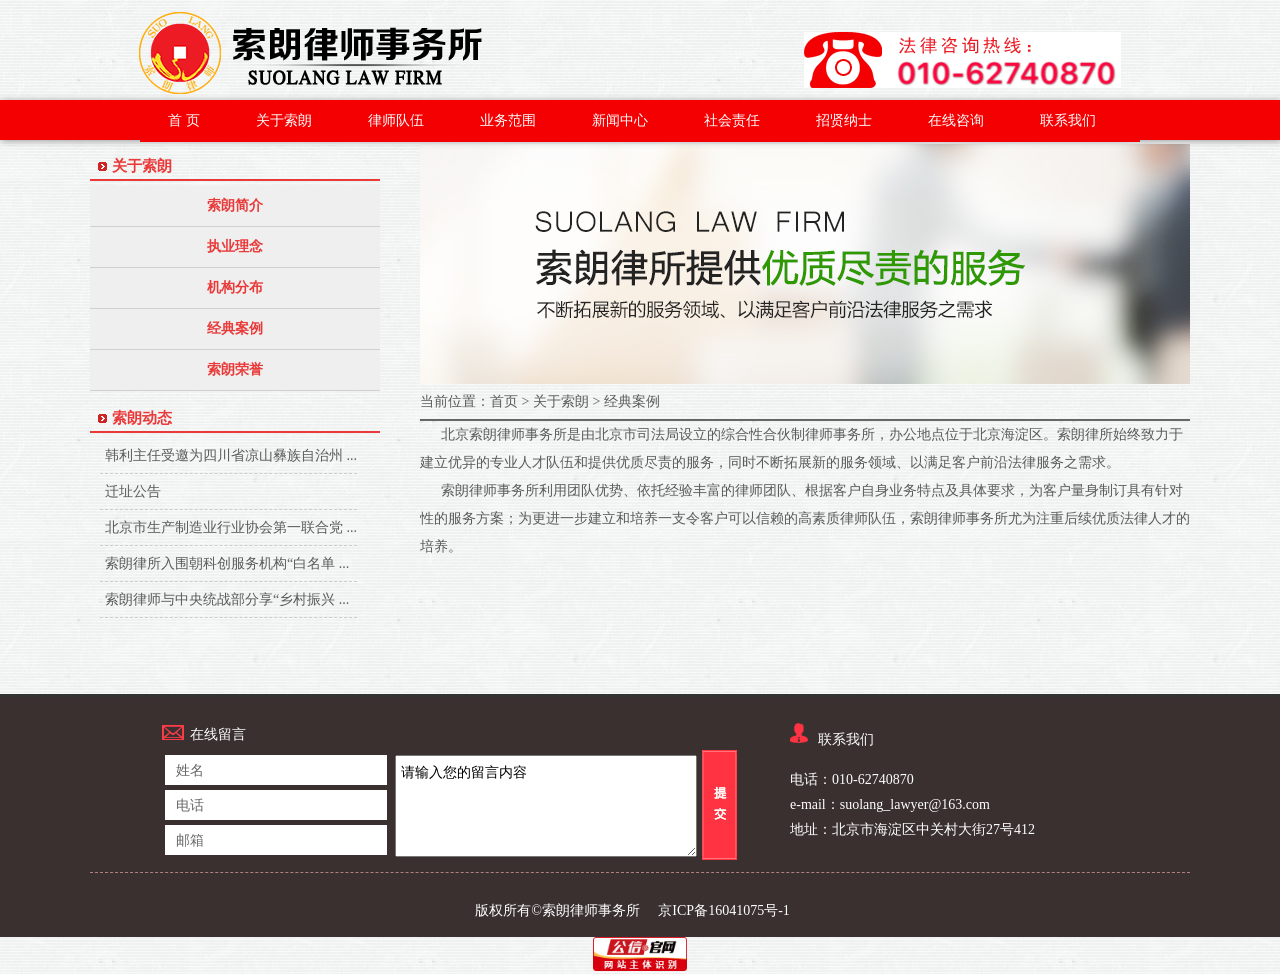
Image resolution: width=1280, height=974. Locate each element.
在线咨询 (956, 120)
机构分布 (235, 287)
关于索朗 (284, 120)
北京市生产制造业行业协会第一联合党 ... (231, 529)
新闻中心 (620, 120)
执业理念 (235, 246)
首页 (504, 401)
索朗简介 (235, 205)
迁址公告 (191, 493)
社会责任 (732, 120)
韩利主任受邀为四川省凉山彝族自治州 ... (231, 457)
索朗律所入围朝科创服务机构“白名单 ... (227, 565)
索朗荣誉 (235, 369)
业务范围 (508, 120)
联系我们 (1068, 120)
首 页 (184, 120)
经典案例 (235, 328)
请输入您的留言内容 (546, 806)
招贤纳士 (844, 120)
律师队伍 (396, 120)
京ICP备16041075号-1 (723, 910)
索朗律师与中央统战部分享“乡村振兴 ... (227, 601)
